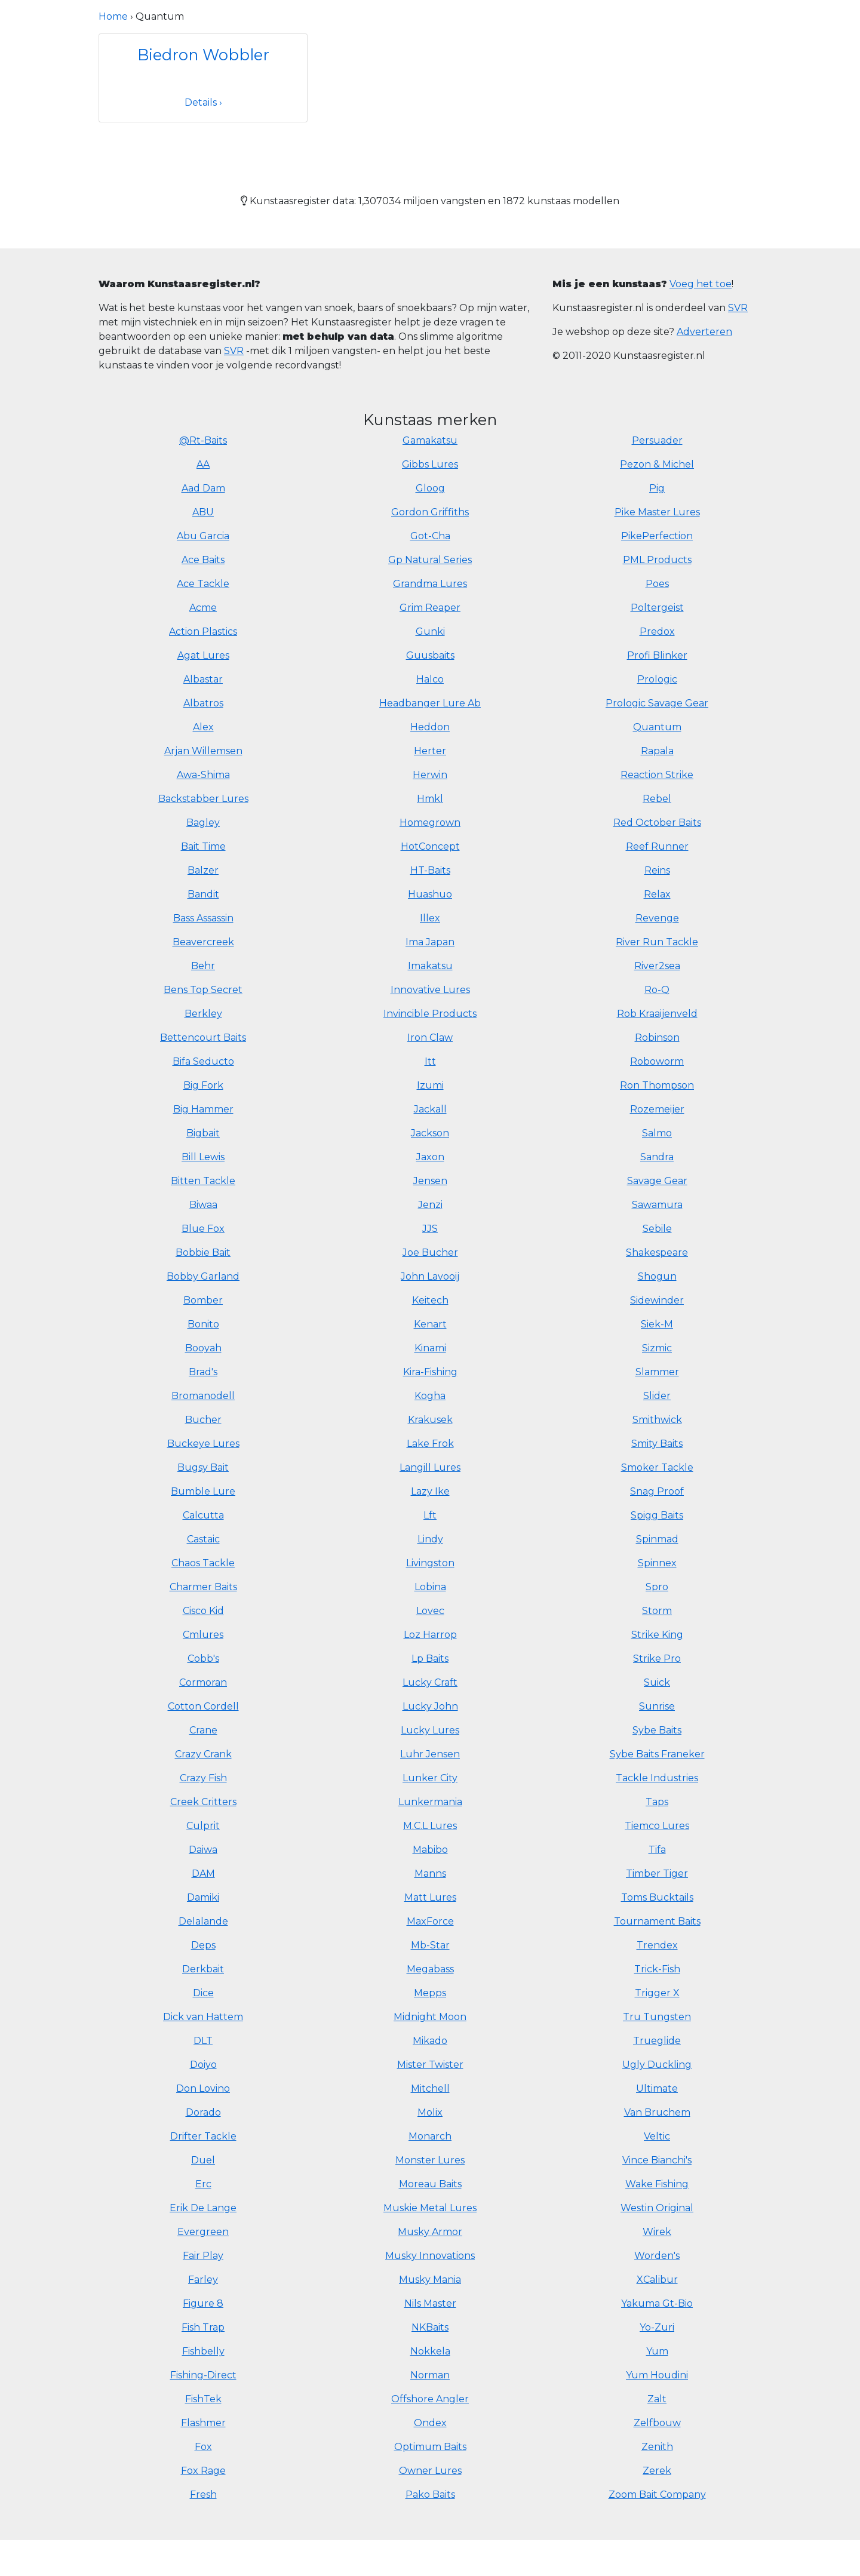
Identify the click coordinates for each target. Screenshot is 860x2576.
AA (203, 464)
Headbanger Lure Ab (430, 703)
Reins (657, 870)
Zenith (657, 2446)
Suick (657, 1682)
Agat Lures (203, 655)
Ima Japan (430, 942)
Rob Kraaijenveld (657, 1013)
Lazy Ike (430, 1491)
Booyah (203, 1348)
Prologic (657, 679)
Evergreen (203, 2231)
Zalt (656, 2399)
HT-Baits (430, 870)
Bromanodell (203, 1395)
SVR (234, 350)
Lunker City (430, 1778)
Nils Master (430, 2303)
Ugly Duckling (657, 2064)
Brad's (203, 1372)
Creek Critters (203, 1801)
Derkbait (203, 1969)
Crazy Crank (203, 1754)
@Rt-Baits (203, 440)
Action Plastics (203, 631)
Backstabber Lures (203, 798)
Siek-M (657, 1324)
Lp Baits (430, 1658)
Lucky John (430, 1706)
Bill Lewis (203, 1157)
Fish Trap (203, 2327)
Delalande (203, 1921)
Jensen (430, 1180)
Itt (430, 1061)
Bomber (203, 1300)
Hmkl (430, 798)
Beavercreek (203, 942)
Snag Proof (657, 1491)
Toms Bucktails (657, 1897)
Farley (203, 2279)
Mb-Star (430, 1945)
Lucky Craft (430, 1682)
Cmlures (203, 1634)
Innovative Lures (430, 989)
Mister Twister (430, 2064)
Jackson (430, 1133)
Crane (203, 1730)
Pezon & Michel (657, 464)
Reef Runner (657, 846)
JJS (430, 1228)
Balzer (203, 870)
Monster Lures (430, 2160)
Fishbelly (203, 2351)
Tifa (657, 1849)
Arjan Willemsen (203, 751)
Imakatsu (430, 966)
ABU (203, 512)
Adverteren (704, 331)
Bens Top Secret (203, 989)
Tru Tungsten (657, 2016)
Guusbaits (430, 655)
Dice (203, 1993)
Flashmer (203, 2423)
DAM (203, 1873)
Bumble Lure (203, 1491)
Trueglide (657, 2040)
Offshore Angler (430, 2399)
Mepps (430, 1993)
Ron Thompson (657, 1085)
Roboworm (657, 1061)
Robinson (657, 1037)
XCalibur (657, 2279)
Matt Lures (430, 1897)
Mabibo (430, 1849)
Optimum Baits (430, 2446)
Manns (430, 1873)
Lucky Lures (430, 1730)
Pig (657, 488)
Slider (657, 1395)
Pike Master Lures (657, 512)
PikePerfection (657, 536)
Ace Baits (203, 559)
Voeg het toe (700, 284)
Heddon (430, 727)
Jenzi (430, 1204)
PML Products (657, 559)
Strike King (657, 1634)
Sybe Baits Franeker (657, 1754)
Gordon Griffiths (430, 512)
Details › (203, 102)
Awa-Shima (203, 774)
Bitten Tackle (203, 1180)
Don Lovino (203, 2088)
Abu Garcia (203, 536)
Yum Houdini (657, 2375)
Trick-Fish (657, 1969)
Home (113, 16)
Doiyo (203, 2064)
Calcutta (203, 1515)
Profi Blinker (657, 655)
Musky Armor (430, 2231)
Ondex (430, 2423)
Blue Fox (203, 1228)
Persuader (657, 440)
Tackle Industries (657, 1778)
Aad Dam (203, 488)
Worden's (657, 2255)
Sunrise (657, 1706)
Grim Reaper (430, 607)
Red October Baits (657, 822)
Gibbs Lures (430, 464)
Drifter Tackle (203, 2136)
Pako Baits (430, 2494)
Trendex (657, 1945)
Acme (203, 607)
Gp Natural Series (430, 559)
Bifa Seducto (203, 1061)
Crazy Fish (203, 1778)
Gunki (430, 631)
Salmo (657, 1133)
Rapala (657, 751)
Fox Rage (203, 2470)
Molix (430, 2112)
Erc (203, 2184)
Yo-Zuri (657, 2327)
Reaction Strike (657, 774)
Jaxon (430, 1157)
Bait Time (203, 846)
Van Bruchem (657, 2112)
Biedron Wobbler (203, 54)
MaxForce (430, 1921)
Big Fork (203, 1085)
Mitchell (430, 2088)
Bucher (203, 1419)
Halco (430, 679)
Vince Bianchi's (657, 2160)
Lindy (430, 1539)
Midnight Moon (430, 2016)
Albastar (203, 679)
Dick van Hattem (203, 2016)
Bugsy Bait (203, 1467)
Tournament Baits (657, 1921)
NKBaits (430, 2327)
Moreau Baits (430, 2184)
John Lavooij (430, 1276)
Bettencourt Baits (203, 1037)
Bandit (203, 894)
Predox (657, 631)
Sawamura (657, 1204)
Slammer (657, 1372)
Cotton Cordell (203, 1706)
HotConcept (430, 846)
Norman (430, 2375)
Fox (203, 2446)
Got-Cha (430, 536)
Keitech (430, 1300)
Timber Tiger (657, 1873)
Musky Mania (430, 2279)
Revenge (657, 918)
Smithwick (657, 1419)
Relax (657, 894)
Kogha (430, 1395)
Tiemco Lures (657, 1825)
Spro (657, 1587)
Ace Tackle (203, 583)
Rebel (657, 798)
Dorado (203, 2112)
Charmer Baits (203, 1587)
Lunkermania (430, 1801)
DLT (203, 2040)
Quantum (657, 727)
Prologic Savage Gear (657, 703)
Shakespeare (657, 1252)
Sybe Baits (656, 1730)
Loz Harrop (430, 1634)
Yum (657, 2351)
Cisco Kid (203, 1610)
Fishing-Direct (203, 2375)
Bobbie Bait (203, 1252)
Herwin (430, 774)
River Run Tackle (657, 942)
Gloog (430, 488)
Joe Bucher (430, 1252)
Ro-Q (656, 989)
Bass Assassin (203, 918)
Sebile (657, 1228)
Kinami (430, 1348)
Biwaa (203, 1204)
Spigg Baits (657, 1515)
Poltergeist (657, 607)
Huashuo (430, 894)
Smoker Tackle (657, 1467)
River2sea (657, 966)
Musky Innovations (430, 2255)
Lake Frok (430, 1443)
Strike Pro (657, 1658)
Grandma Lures (430, 583)
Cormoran (203, 1682)
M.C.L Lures (430, 1825)
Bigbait (203, 1133)
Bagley (203, 822)
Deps (203, 1945)
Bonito (203, 1324)
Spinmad (657, 1539)
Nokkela (430, 2351)
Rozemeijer (657, 1109)
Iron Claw (430, 1037)
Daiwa (203, 1849)
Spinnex (657, 1563)
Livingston (430, 1563)
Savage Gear (657, 1180)
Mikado (430, 2040)
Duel (203, 2160)
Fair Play (203, 2255)
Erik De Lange (203, 2208)
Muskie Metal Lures (430, 2208)
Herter (430, 751)
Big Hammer (203, 1109)
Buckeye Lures (203, 1443)
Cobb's (203, 1658)
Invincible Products (430, 1013)
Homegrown (430, 822)
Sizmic (657, 1348)
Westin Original (657, 2208)
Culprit (203, 1825)
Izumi (430, 1085)
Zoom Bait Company (657, 2494)
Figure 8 (203, 2303)
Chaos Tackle (203, 1563)
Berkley (203, 1013)
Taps (657, 1801)
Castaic (203, 1539)
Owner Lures (430, 2470)
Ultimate (657, 2088)
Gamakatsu (430, 440)
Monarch (430, 2136)
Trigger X (657, 1993)
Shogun (657, 1276)
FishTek (203, 2399)
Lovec (430, 1610)
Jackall (430, 1109)
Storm (657, 1610)
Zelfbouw (657, 2423)
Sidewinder (657, 1300)
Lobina (430, 1587)
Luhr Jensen (430, 1754)
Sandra (657, 1157)
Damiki (203, 1897)
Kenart (430, 1324)
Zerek (657, 2470)
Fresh (203, 2494)
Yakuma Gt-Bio (657, 2303)
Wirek (657, 2231)
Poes (657, 583)
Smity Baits (657, 1443)
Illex (430, 918)
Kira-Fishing (430, 1372)
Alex (203, 727)
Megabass (430, 1969)
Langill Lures (430, 1467)
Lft (430, 1515)
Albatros (203, 703)
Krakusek (430, 1419)
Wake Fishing (657, 2184)
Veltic (657, 2136)
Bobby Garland (203, 1276)
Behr (203, 966)
